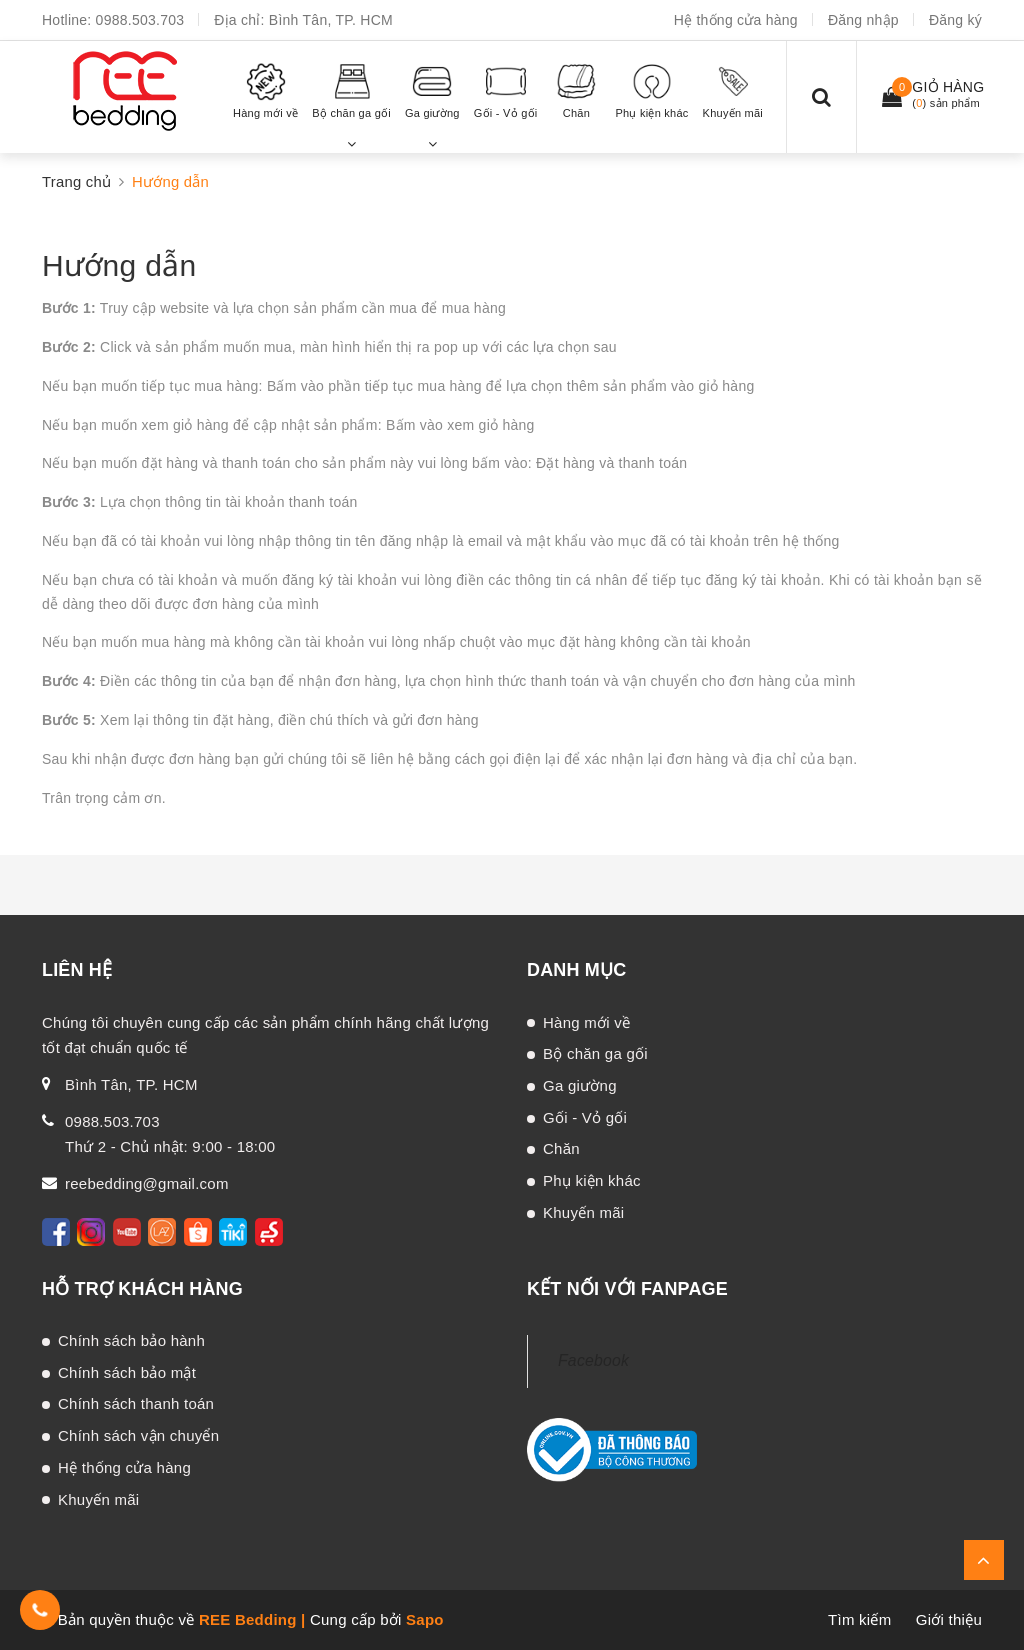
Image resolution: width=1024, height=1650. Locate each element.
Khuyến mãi (583, 1212)
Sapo (425, 1619)
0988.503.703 (140, 20)
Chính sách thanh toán (136, 1403)
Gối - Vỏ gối (585, 1117)
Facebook (593, 1360)
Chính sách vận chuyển (138, 1435)
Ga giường (580, 1085)
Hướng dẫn (119, 265)
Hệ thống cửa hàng (736, 20)
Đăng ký (955, 20)
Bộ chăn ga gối (595, 1053)
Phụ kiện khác (592, 1180)
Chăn (561, 1148)
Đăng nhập (863, 20)
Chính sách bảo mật (127, 1372)
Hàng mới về (586, 1022)
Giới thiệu (949, 1619)
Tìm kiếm (859, 1619)
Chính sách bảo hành (131, 1340)
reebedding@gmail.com (147, 1183)
